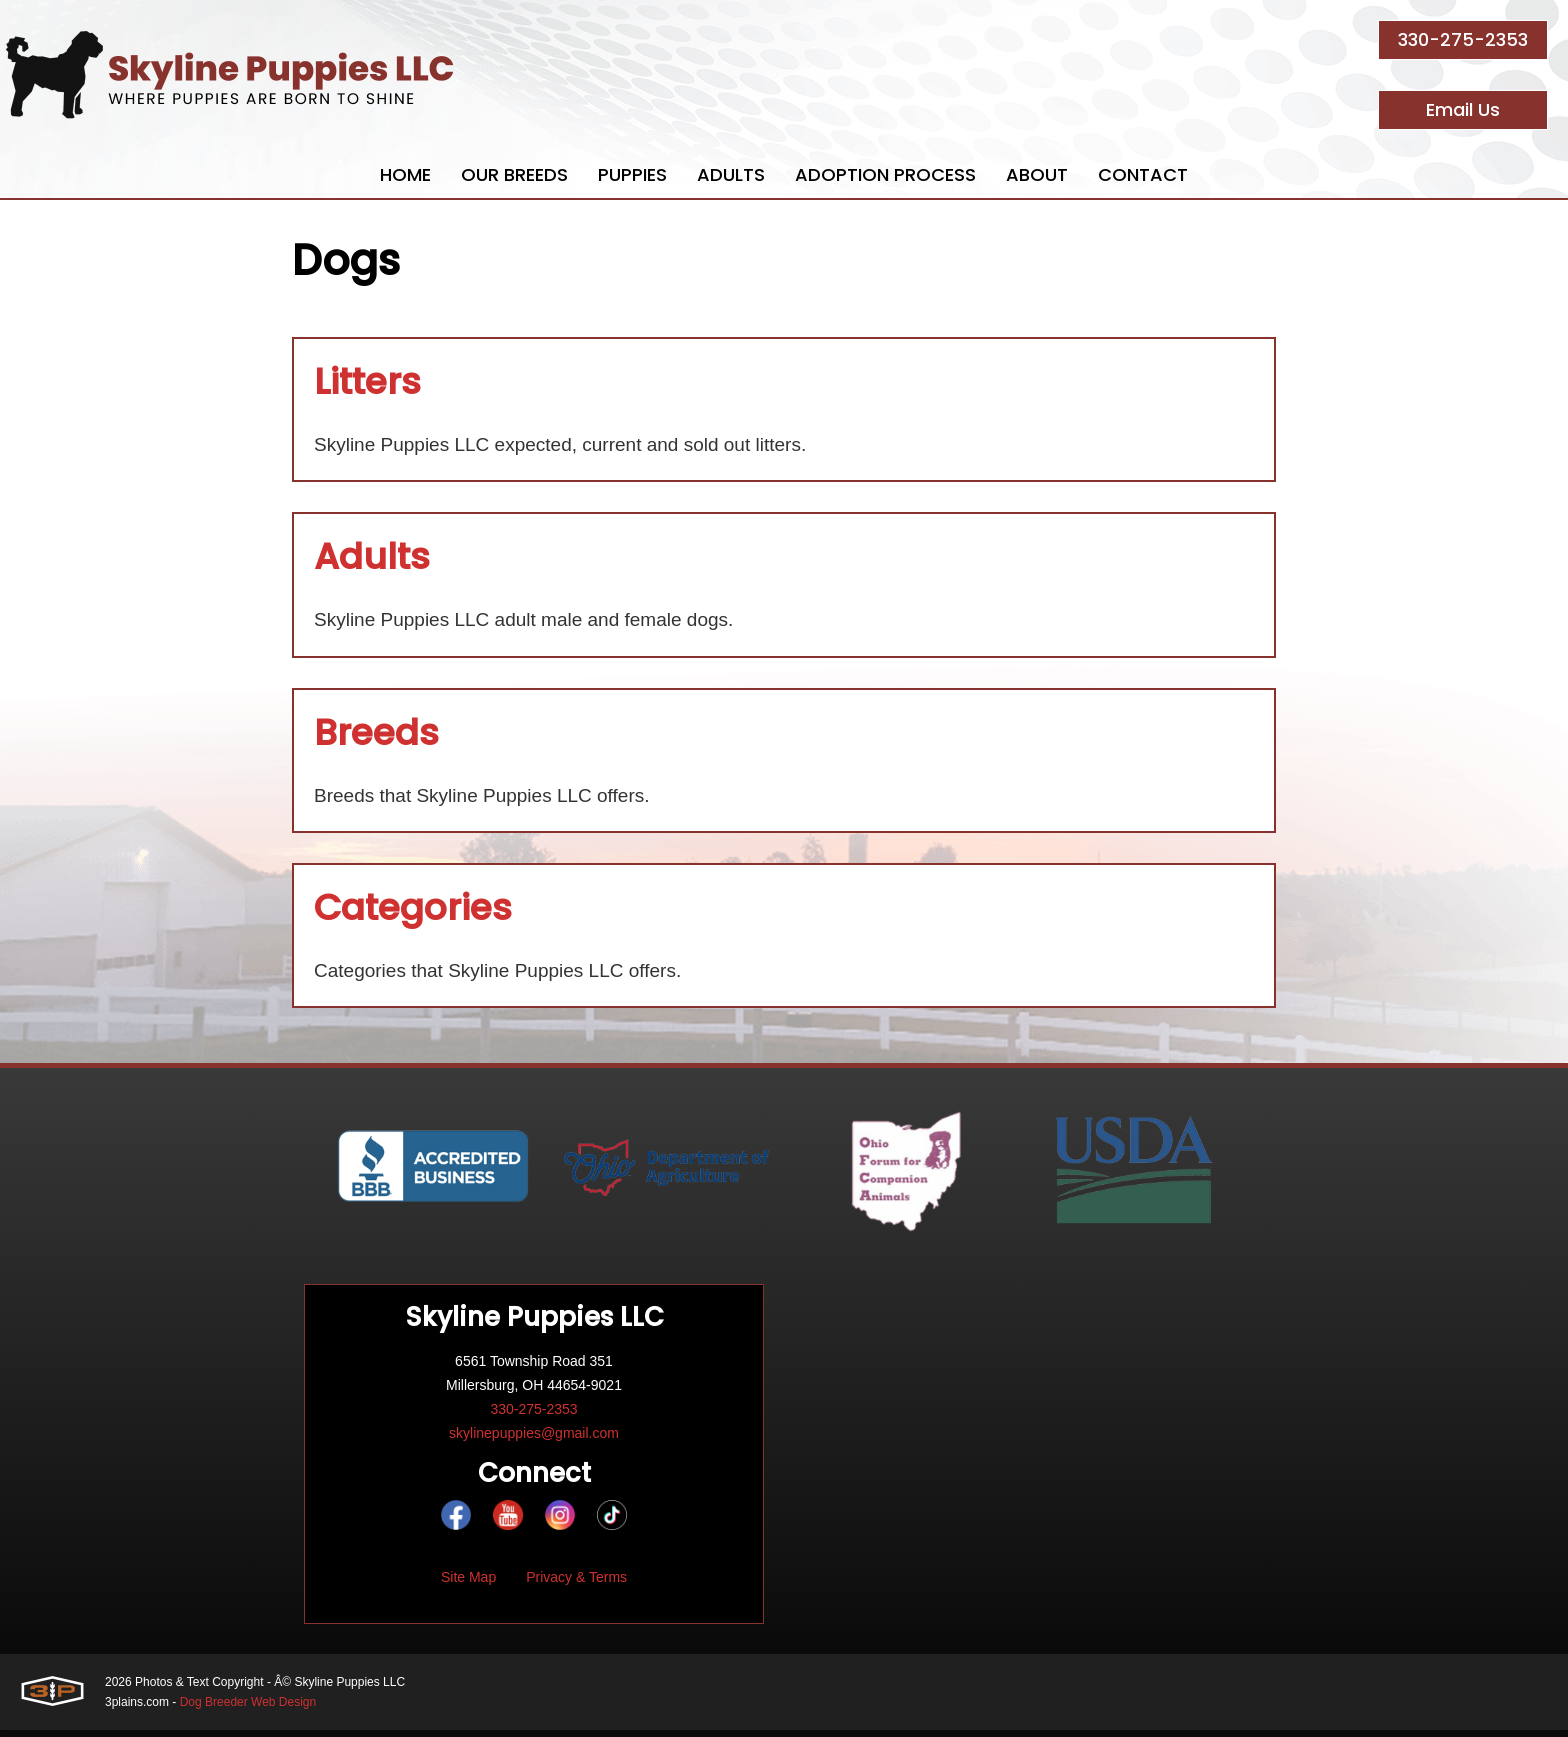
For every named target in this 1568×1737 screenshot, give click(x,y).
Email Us (1463, 109)
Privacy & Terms (576, 1584)
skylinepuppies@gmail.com (534, 1440)
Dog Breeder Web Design (248, 1709)
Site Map (468, 1584)
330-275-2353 (1463, 39)
